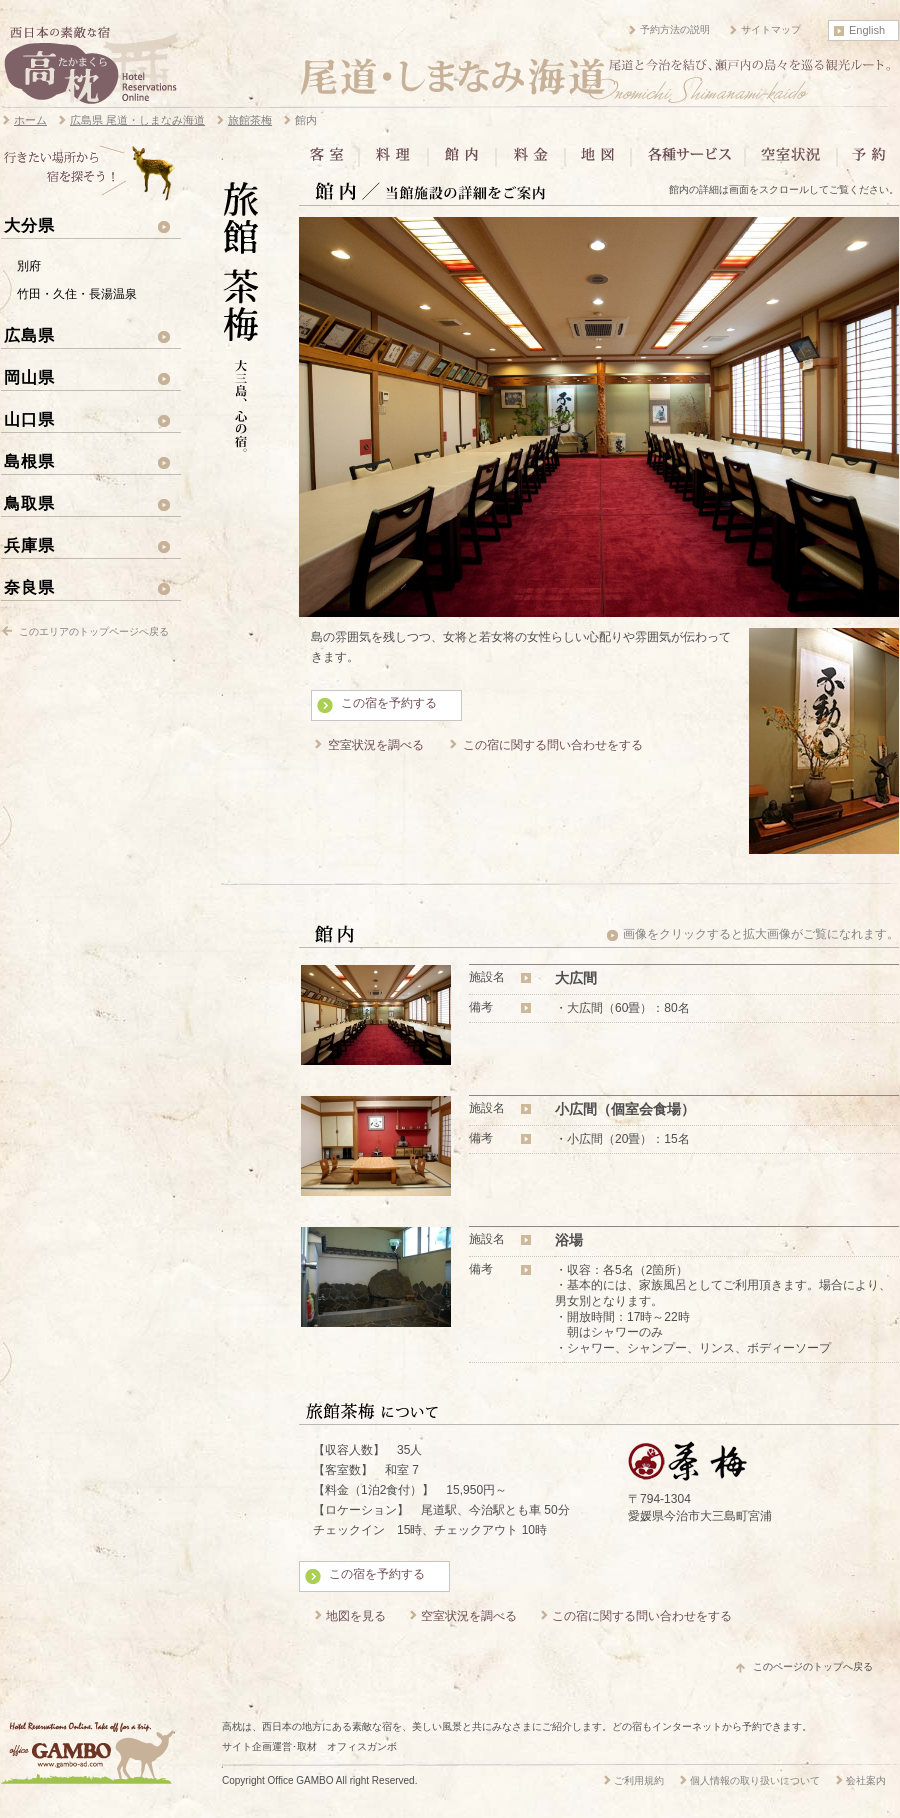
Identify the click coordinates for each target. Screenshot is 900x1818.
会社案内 (866, 1780)
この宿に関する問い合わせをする (553, 745)
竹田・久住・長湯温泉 (77, 294)
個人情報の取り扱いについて (755, 1780)
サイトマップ (771, 29)
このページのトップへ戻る (813, 1666)
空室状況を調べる (376, 745)
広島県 (29, 335)
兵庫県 (29, 545)
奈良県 (29, 587)
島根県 (29, 461)
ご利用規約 (639, 1780)
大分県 (29, 225)
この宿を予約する (389, 703)
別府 (29, 266)
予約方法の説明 (675, 29)
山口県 (29, 419)
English (867, 30)
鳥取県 (29, 503)
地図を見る (356, 1616)
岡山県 (29, 377)
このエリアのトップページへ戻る (94, 631)
